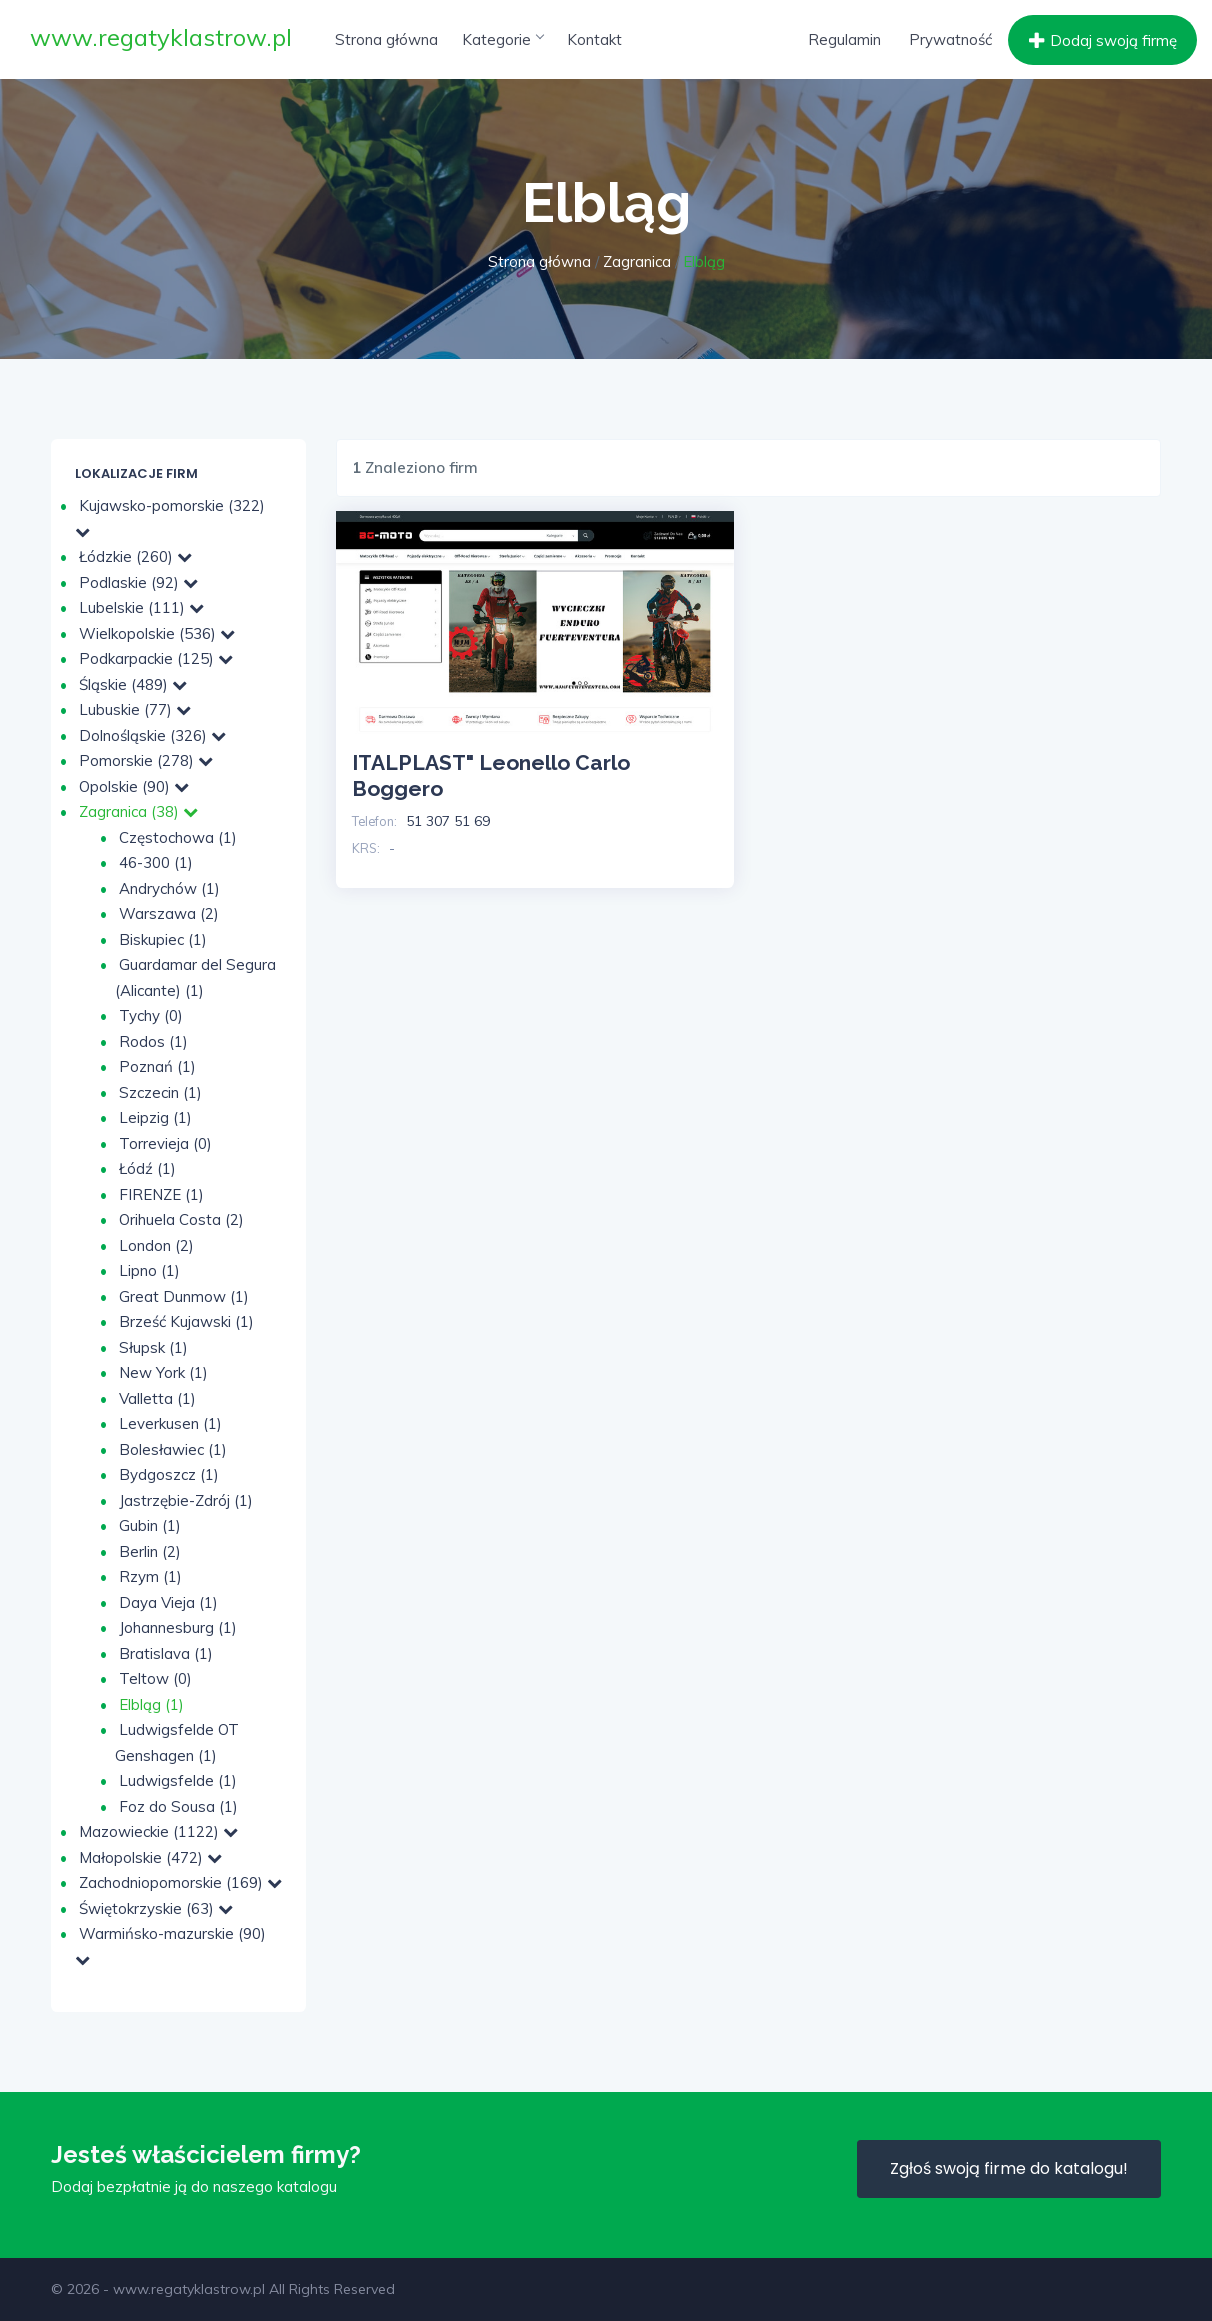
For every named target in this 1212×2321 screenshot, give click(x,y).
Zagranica (637, 261)
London (156, 1245)
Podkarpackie (156, 658)
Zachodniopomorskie (180, 1882)
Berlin (150, 1551)
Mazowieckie (158, 1831)
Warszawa (169, 913)
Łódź (147, 1168)
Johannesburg (178, 1627)
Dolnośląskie (152, 735)
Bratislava (166, 1653)
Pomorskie (146, 760)
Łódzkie (135, 556)
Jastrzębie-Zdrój (186, 1500)
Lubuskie (135, 709)
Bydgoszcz (169, 1474)
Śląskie (133, 684)
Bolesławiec (173, 1449)
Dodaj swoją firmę (1100, 41)
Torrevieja (165, 1143)
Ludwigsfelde (178, 1780)
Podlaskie (138, 582)
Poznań (157, 1066)
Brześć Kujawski (186, 1321)
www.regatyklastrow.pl (161, 37)
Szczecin (160, 1092)
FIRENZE (161, 1194)
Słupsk (153, 1347)
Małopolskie (150, 1857)
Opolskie (134, 786)
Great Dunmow (184, 1296)
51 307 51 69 (448, 821)
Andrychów (169, 888)
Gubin (150, 1525)
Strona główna (386, 39)
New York (163, 1372)
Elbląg (151, 1704)
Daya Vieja (168, 1602)
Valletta (157, 1398)
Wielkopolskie (157, 633)
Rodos (153, 1041)
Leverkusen (170, 1423)
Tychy (151, 1015)
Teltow (155, 1678)
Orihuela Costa (181, 1219)
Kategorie (502, 39)
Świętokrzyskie (156, 1908)
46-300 (156, 862)
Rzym (150, 1576)
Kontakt (594, 39)
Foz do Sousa (178, 1806)
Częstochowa (178, 837)
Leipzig (155, 1117)
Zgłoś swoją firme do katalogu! (1009, 2168)
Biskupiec (163, 939)
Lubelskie (141, 607)
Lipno (149, 1270)
